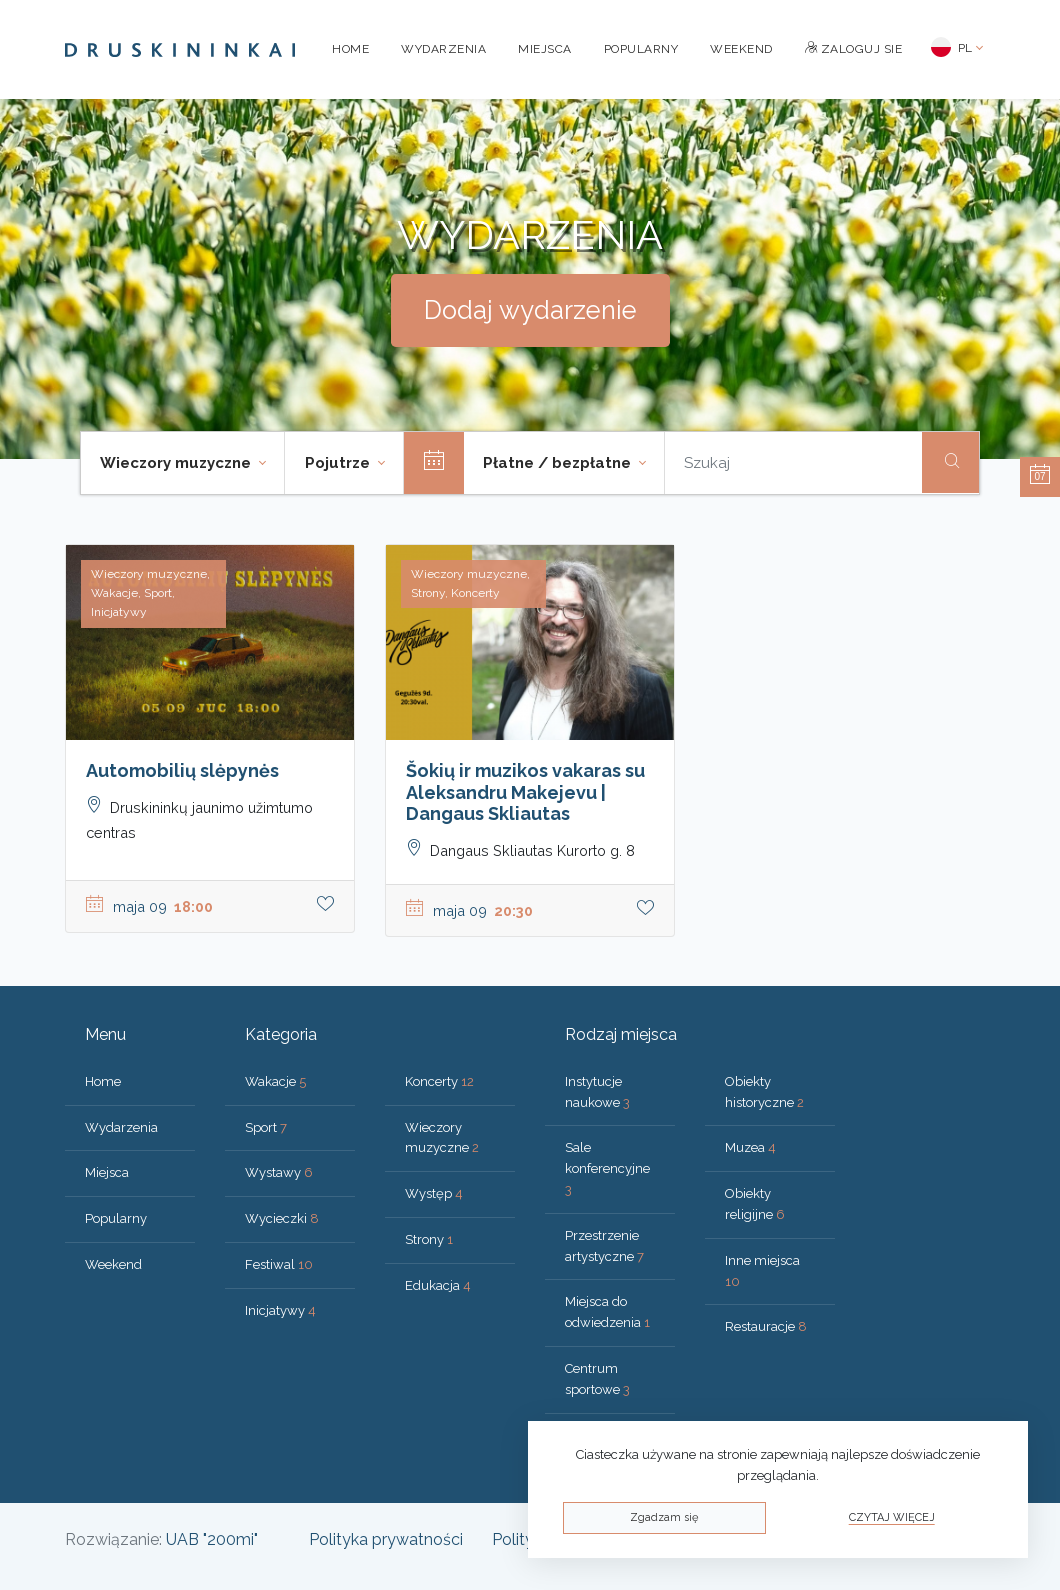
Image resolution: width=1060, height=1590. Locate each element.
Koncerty (439, 1081)
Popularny (641, 49)
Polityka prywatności (386, 1539)
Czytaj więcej (892, 1517)
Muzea (750, 1147)
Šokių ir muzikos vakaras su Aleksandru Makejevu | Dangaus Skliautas (525, 792)
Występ (434, 1193)
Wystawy (279, 1172)
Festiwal (279, 1264)
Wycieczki (282, 1218)
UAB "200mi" (212, 1539)
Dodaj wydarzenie (530, 310)
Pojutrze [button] (339, 463)
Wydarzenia (443, 49)
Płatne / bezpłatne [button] (559, 463)
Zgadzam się (664, 1517)
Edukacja (438, 1285)
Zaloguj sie (854, 49)
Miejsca (545, 49)
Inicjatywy (280, 1310)
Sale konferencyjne (607, 1168)
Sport (266, 1127)
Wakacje (275, 1081)
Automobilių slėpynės (182, 770)
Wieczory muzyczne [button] (177, 463)
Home (350, 49)
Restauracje (766, 1326)
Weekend (741, 49)
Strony (429, 1239)
